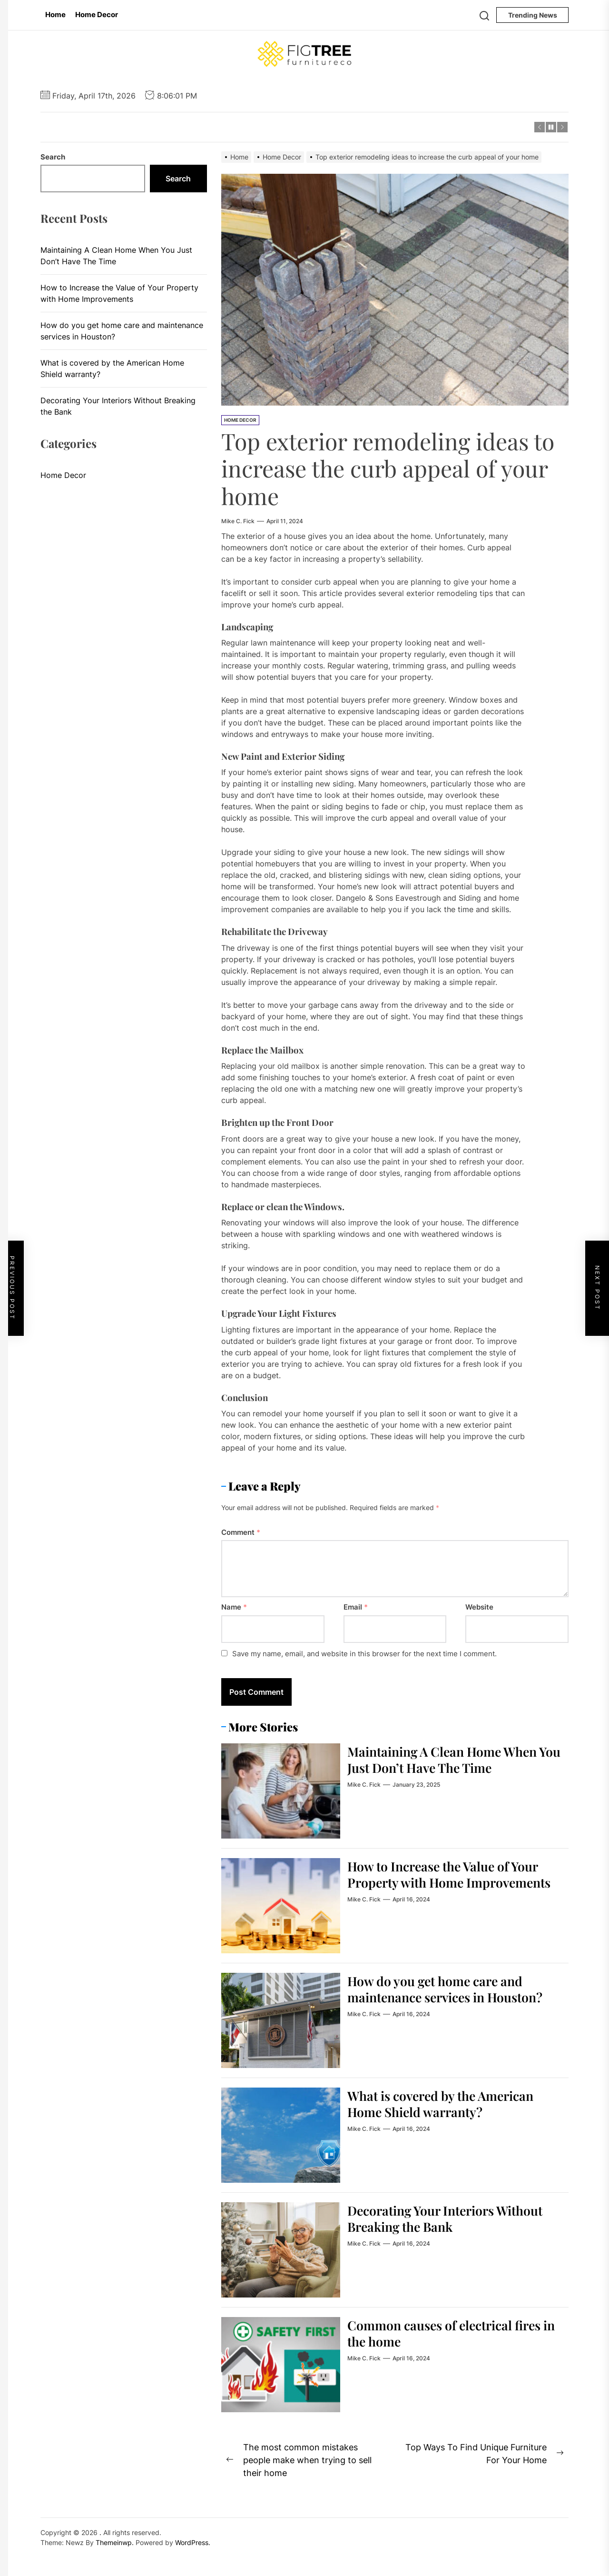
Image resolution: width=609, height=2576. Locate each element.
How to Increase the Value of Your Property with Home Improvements (449, 1882)
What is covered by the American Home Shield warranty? (447, 2103)
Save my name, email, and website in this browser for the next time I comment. (364, 1653)
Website (479, 1606)
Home (55, 14)
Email (356, 1606)
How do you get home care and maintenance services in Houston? (451, 1989)
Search (52, 156)
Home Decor (96, 14)
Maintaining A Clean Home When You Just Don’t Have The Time (448, 1759)
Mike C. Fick (238, 521)
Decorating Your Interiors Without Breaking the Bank (452, 2218)
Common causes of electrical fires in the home (450, 2333)
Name (234, 1606)
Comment (240, 1532)
